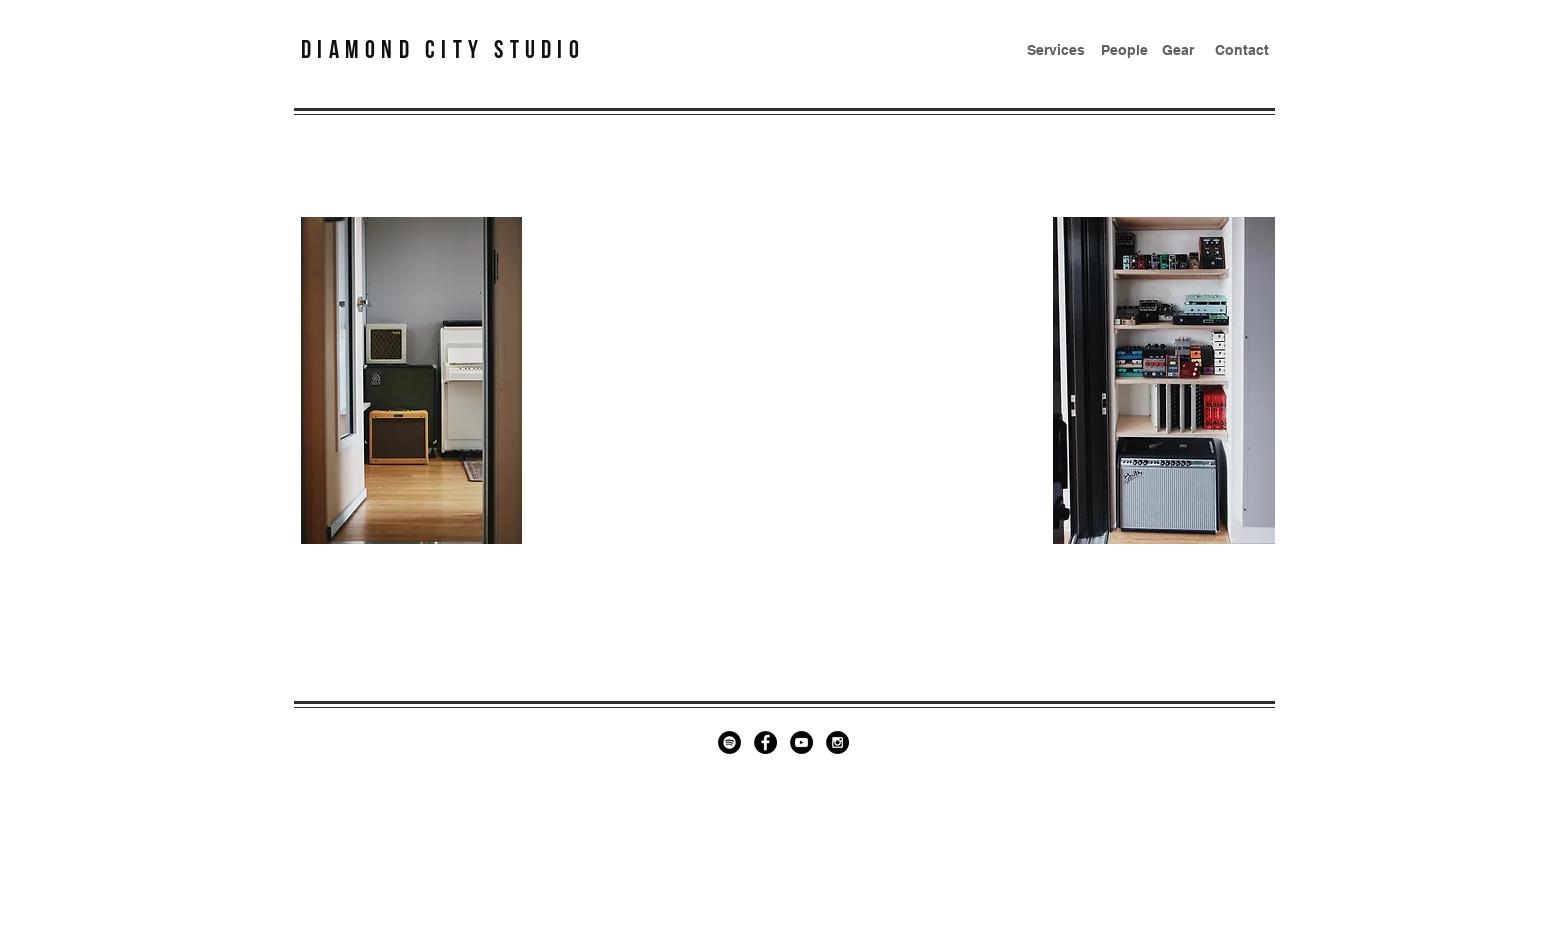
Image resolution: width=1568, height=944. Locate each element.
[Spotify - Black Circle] (729, 742)
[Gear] (1178, 51)
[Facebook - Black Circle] (765, 742)
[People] (1124, 51)
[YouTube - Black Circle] (801, 742)
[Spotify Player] (786, 384)
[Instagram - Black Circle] (837, 742)
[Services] (1055, 51)
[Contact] (1242, 51)
